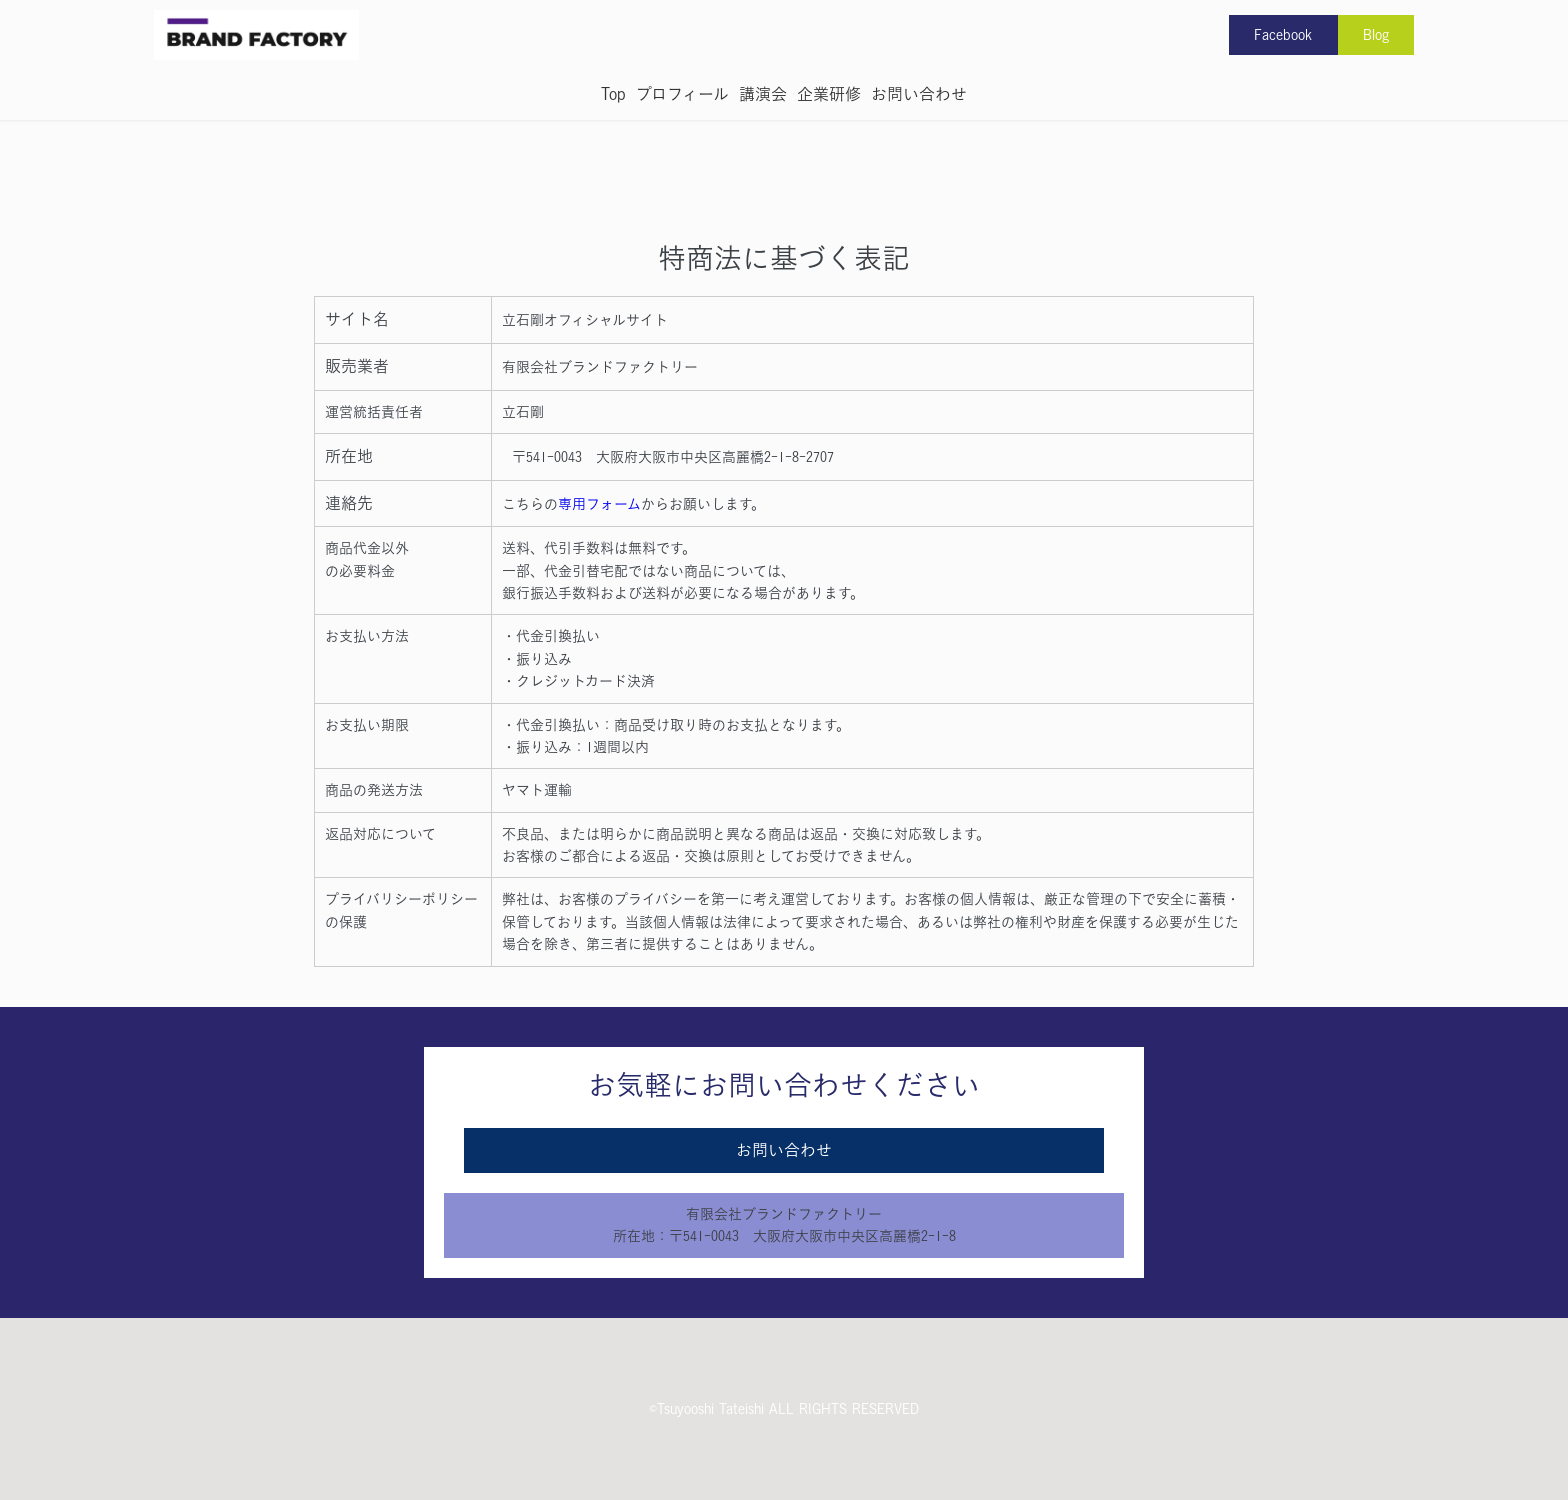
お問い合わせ (919, 94)
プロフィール (682, 94)
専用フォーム (599, 504)
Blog (1376, 35)
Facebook (1283, 35)
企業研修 (829, 94)
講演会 (763, 94)
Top (613, 94)
